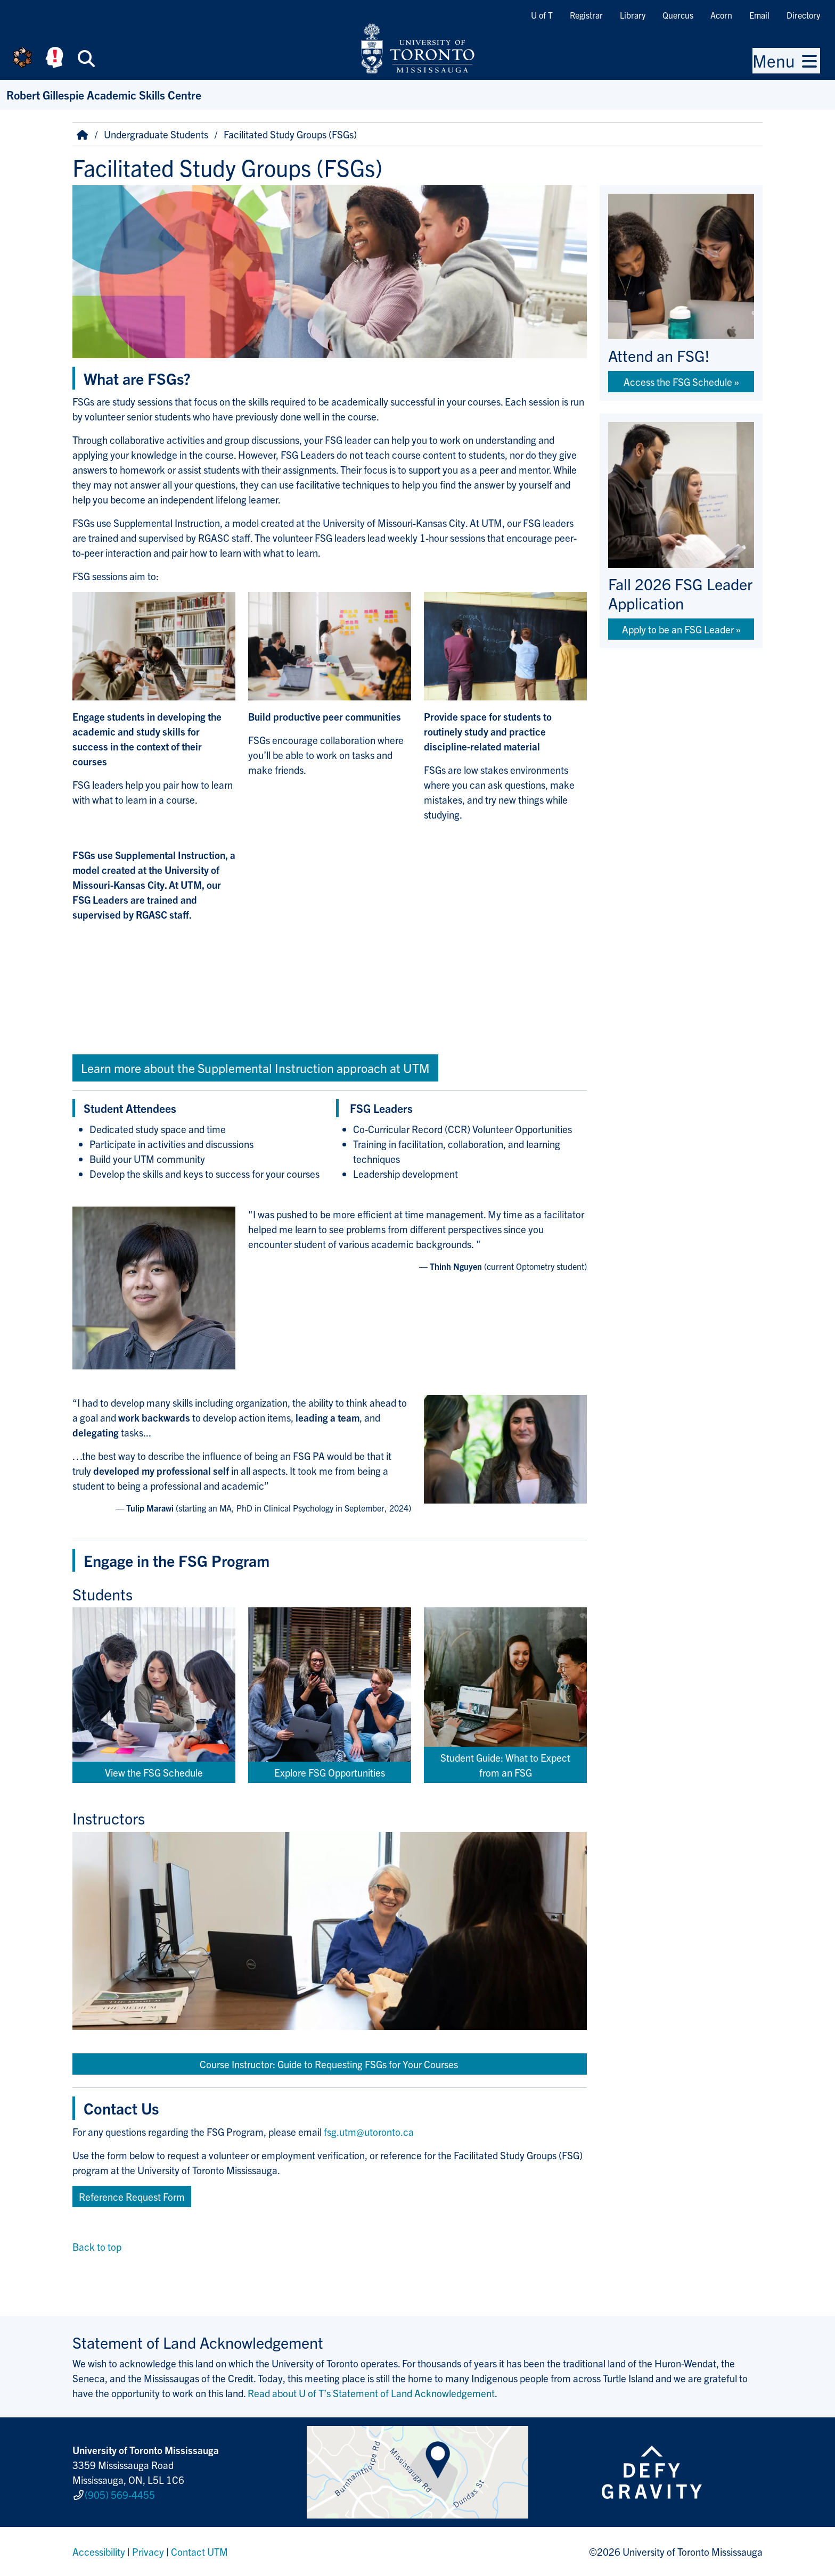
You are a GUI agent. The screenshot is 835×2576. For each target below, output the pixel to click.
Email (759, 15)
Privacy (148, 2551)
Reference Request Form (132, 2196)
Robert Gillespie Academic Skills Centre (103, 94)
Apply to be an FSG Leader (678, 629)
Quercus (677, 15)
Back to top (96, 2246)
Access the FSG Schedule (678, 381)
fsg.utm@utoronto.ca (369, 2131)
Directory (803, 15)
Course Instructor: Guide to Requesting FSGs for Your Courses (330, 2064)
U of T (542, 15)
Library (632, 15)
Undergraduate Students (156, 134)
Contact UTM (199, 2551)
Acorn (721, 15)
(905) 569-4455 (120, 2494)
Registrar (586, 15)
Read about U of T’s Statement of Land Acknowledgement (371, 2393)
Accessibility (98, 2551)
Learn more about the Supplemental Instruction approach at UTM (255, 1068)
